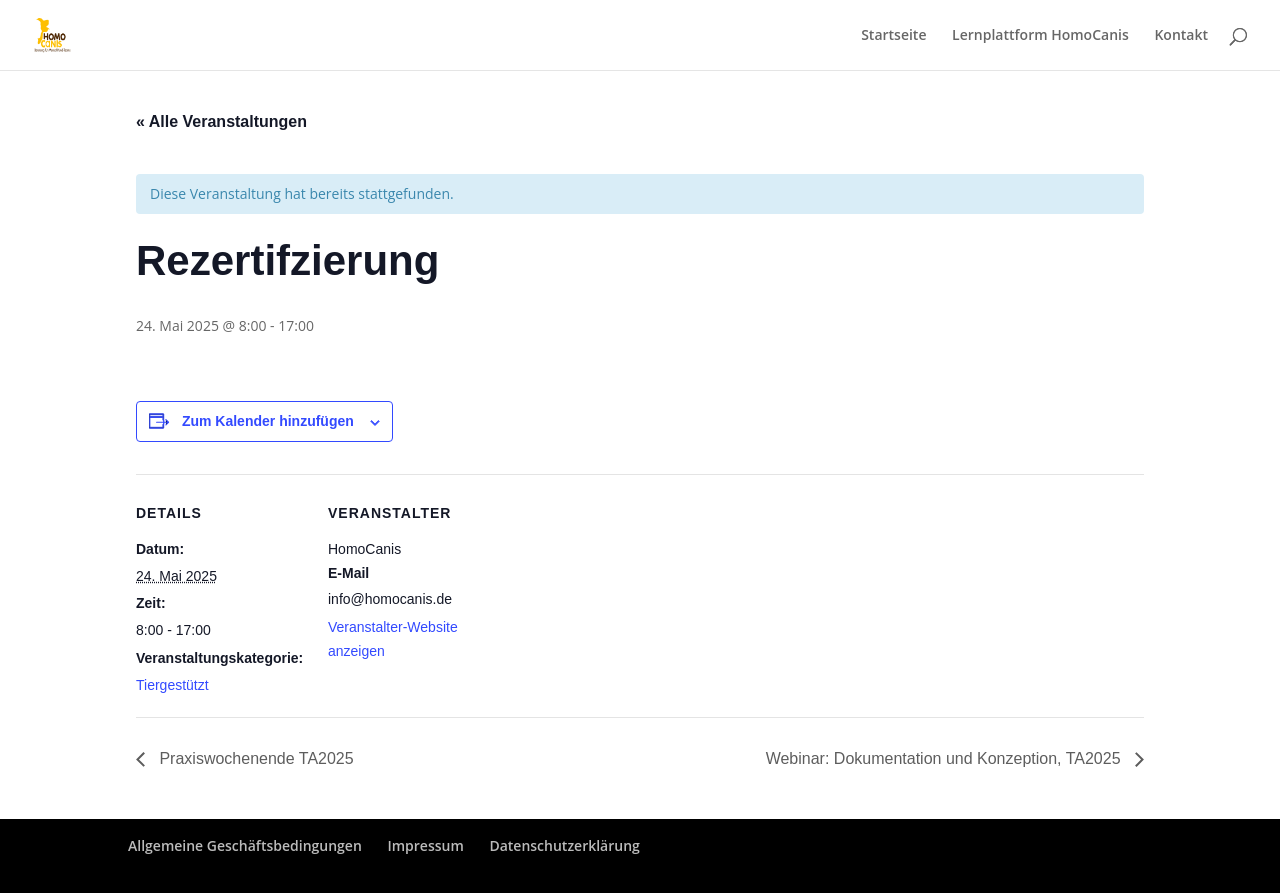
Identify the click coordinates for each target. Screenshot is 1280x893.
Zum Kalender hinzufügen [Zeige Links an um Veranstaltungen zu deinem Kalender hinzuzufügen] (268, 421)
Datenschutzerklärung (564, 845)
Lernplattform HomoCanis (1040, 36)
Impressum (425, 845)
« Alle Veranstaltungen (221, 121)
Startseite (893, 36)
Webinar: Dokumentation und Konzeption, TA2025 (945, 758)
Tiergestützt (172, 685)
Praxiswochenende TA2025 (254, 758)
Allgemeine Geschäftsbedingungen (245, 845)
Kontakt (1181, 36)
